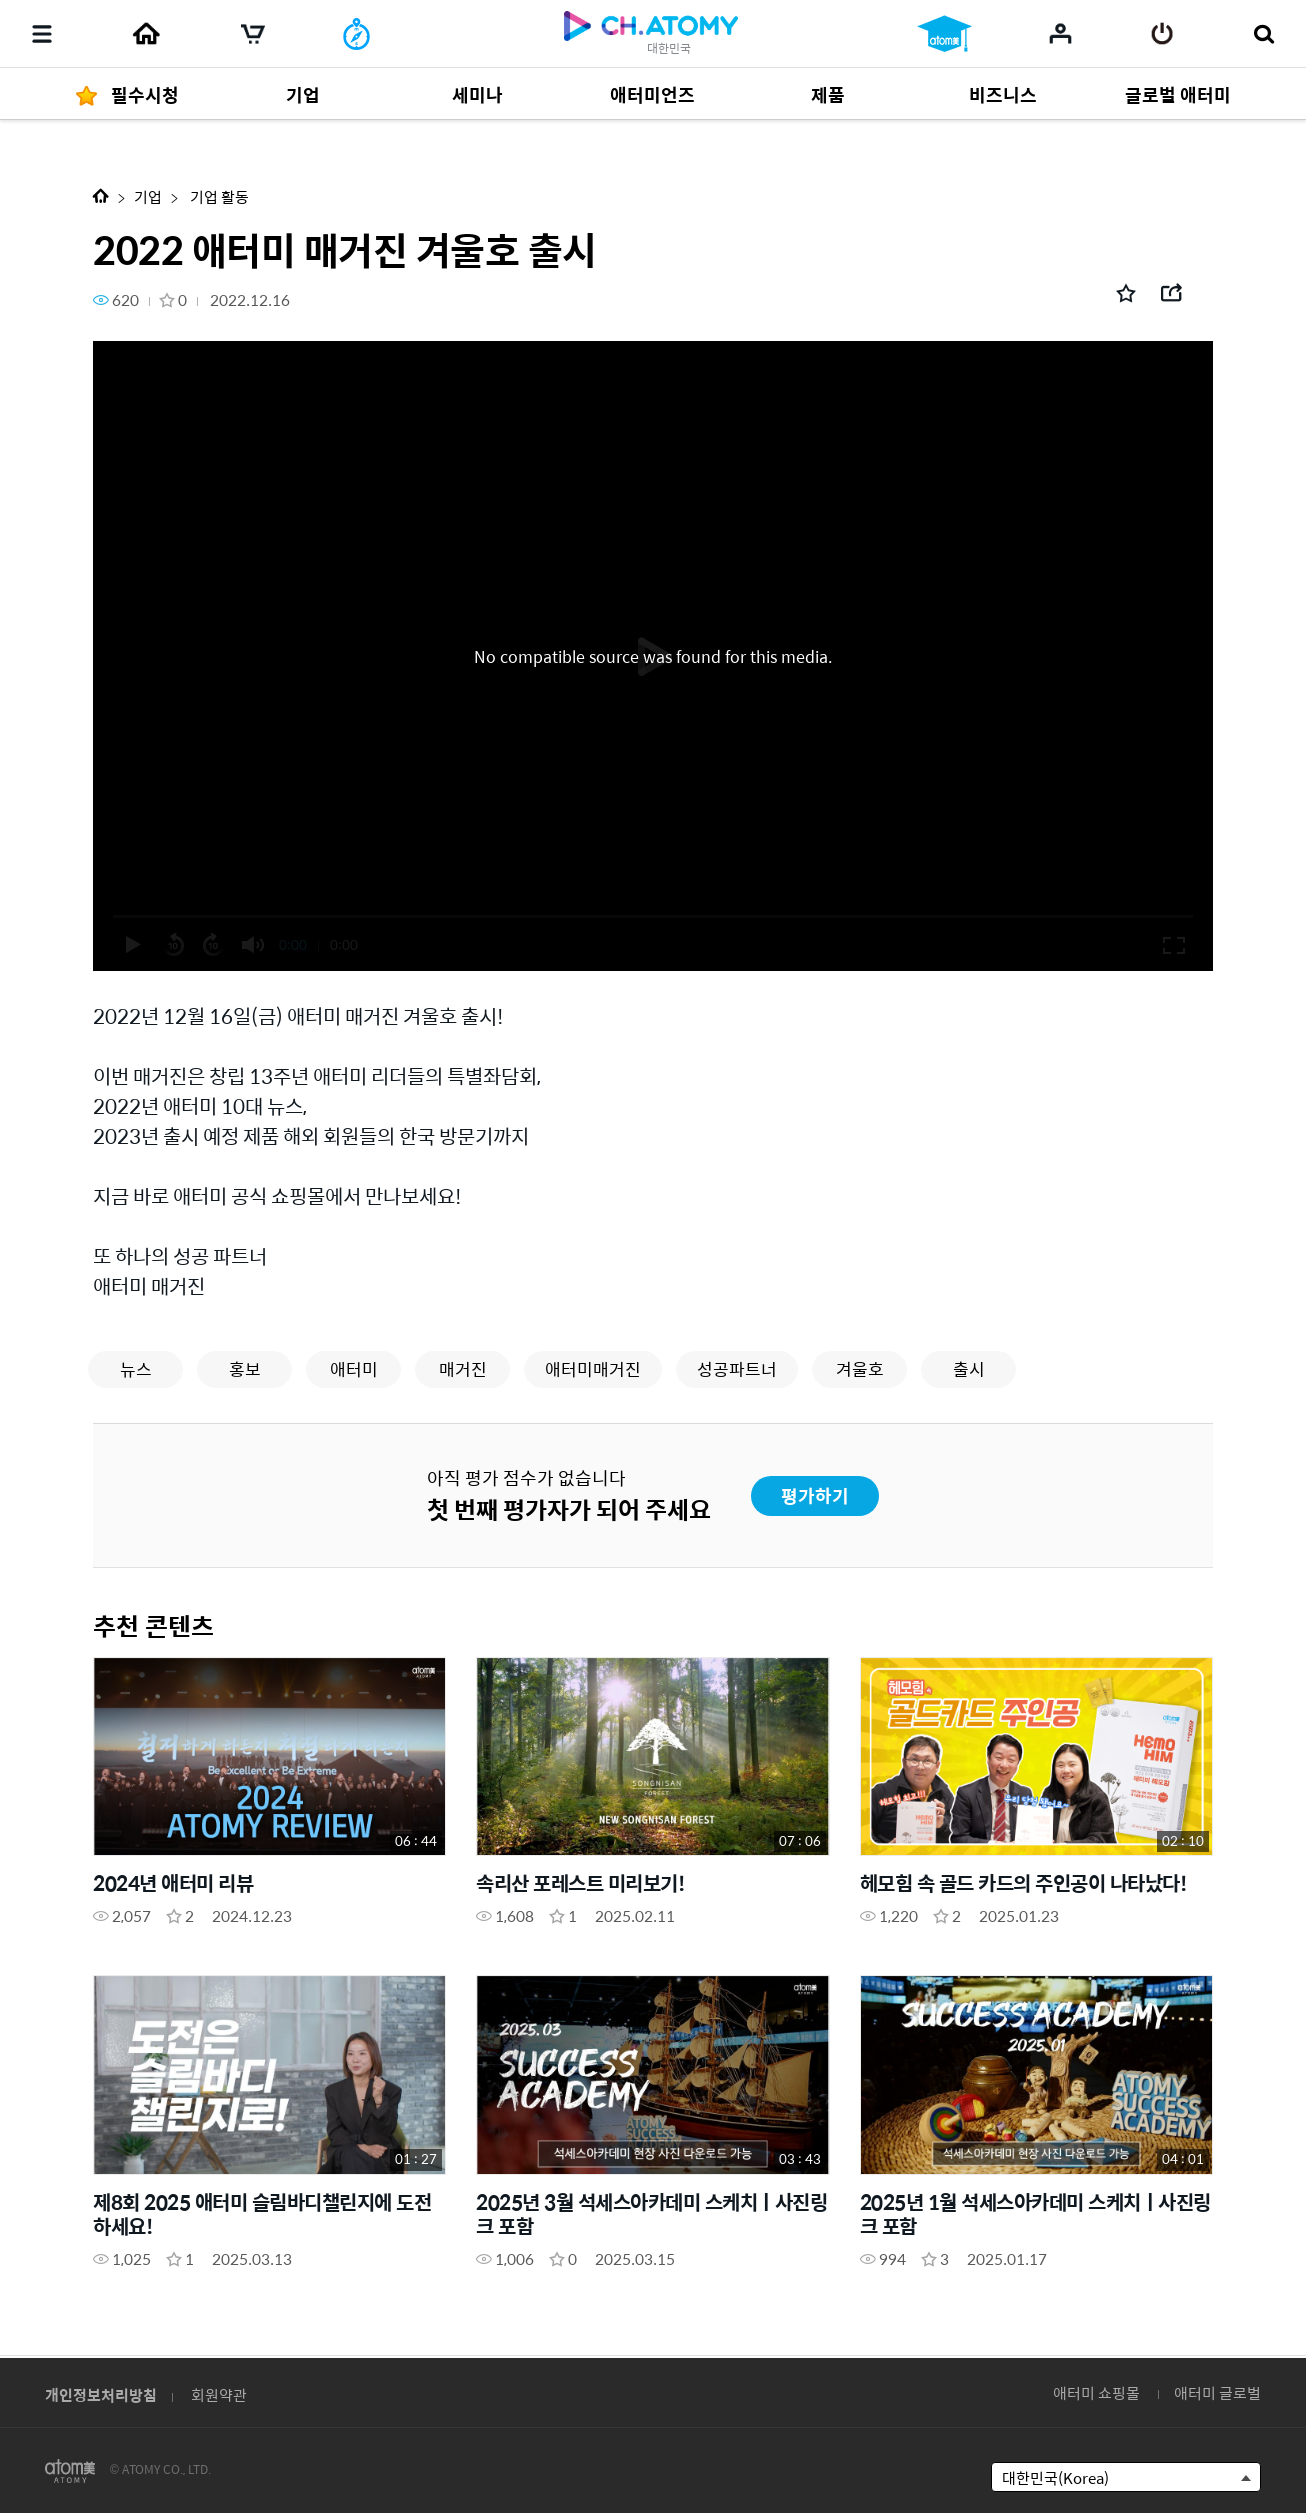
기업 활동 (218, 196)
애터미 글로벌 (1217, 2392)
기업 (148, 196)
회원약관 (219, 2394)
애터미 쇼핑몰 (1096, 2392)
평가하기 (815, 1495)
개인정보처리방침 (101, 2394)
